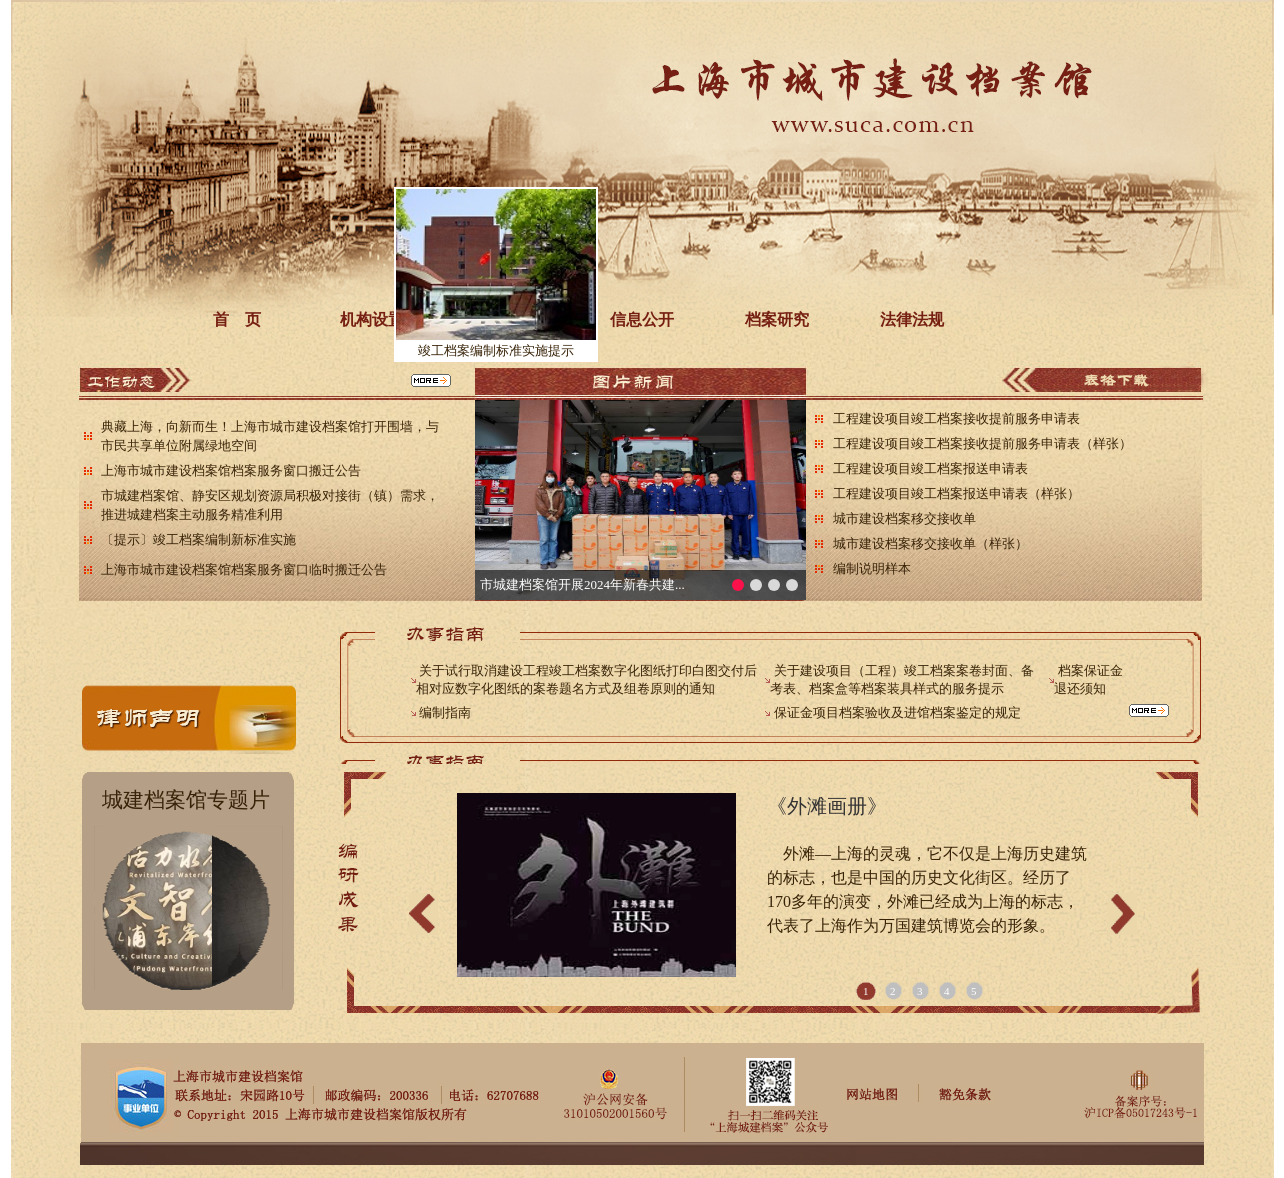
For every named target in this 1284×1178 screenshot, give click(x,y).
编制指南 (445, 712)
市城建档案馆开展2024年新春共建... (582, 584)
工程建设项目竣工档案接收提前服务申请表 (956, 418)
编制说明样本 (872, 568)
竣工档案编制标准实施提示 (485, 359)
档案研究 (777, 319)
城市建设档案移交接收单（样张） (930, 543)
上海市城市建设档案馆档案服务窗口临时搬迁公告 (244, 569)
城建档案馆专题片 (186, 800)
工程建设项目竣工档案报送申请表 (930, 468)
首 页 (237, 319)
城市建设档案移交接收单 (904, 518)
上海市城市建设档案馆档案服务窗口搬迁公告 (231, 470)
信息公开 (642, 319)
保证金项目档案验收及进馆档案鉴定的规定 (897, 712)
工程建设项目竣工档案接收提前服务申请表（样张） (982, 443)
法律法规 (912, 319)
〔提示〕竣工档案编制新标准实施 (198, 539)
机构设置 (372, 319)
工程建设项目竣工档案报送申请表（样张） (956, 493)
